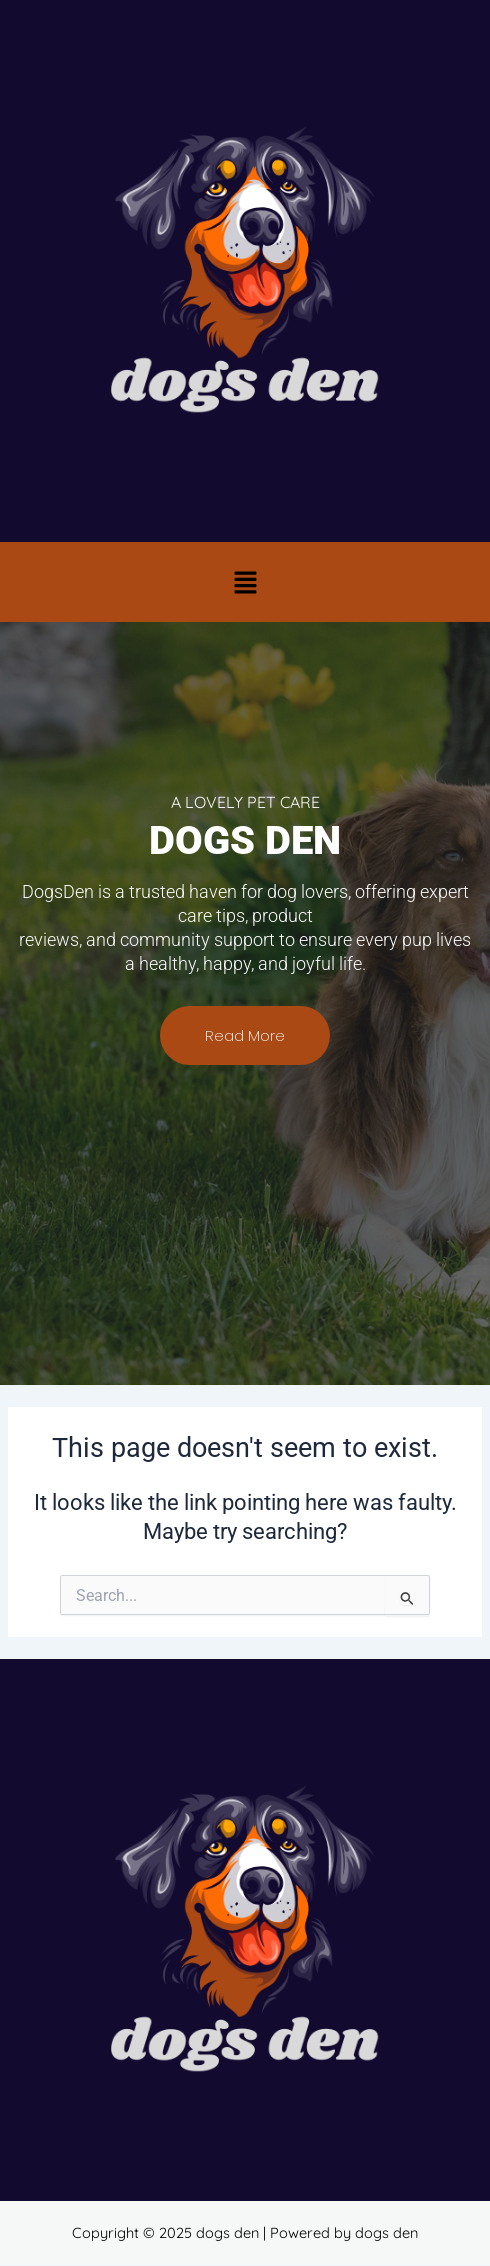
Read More (245, 1035)
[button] (245, 582)
